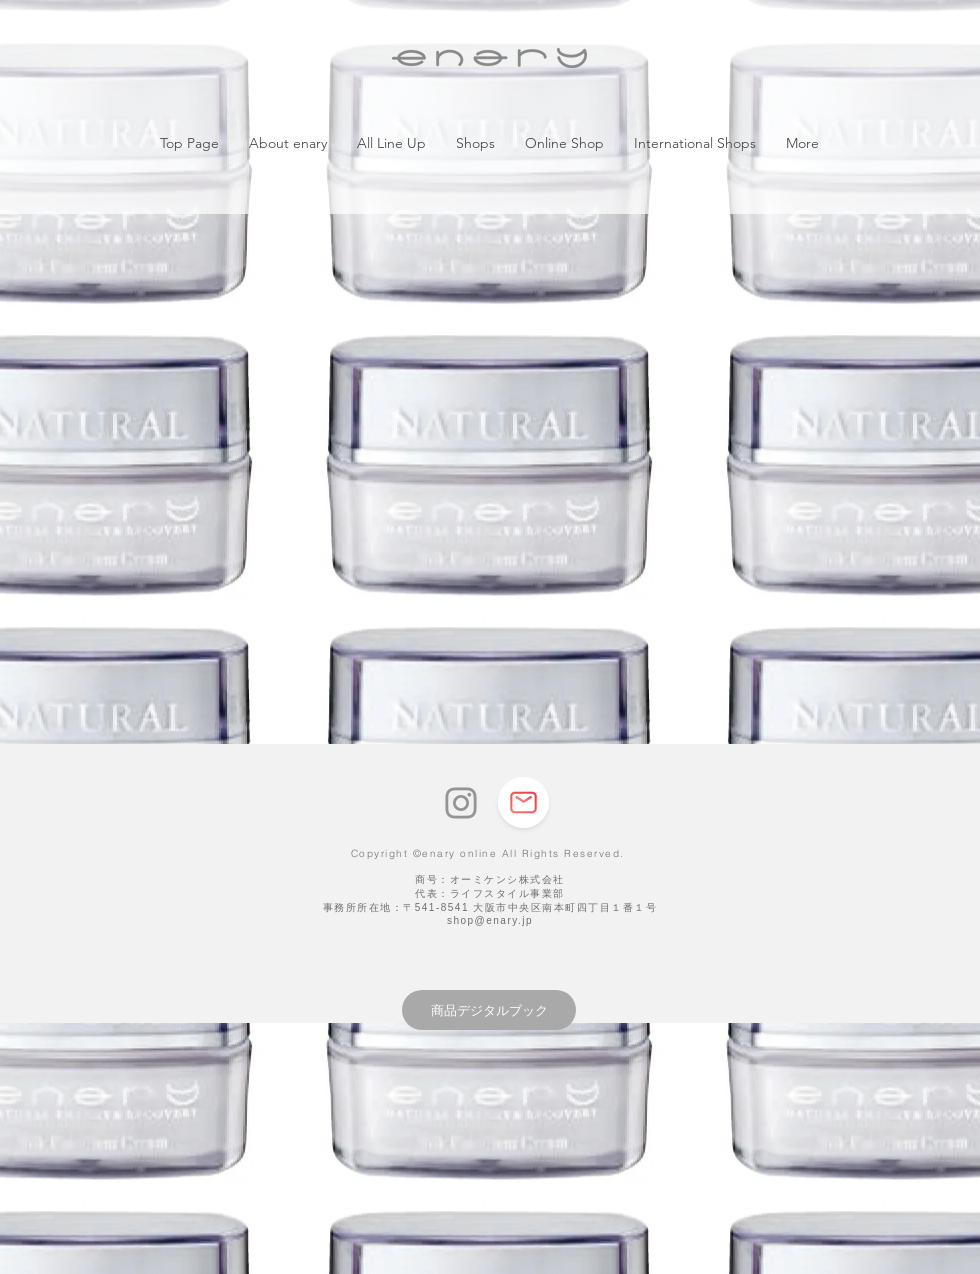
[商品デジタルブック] (489, 1010)
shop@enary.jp (490, 920)
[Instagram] (461, 803)
